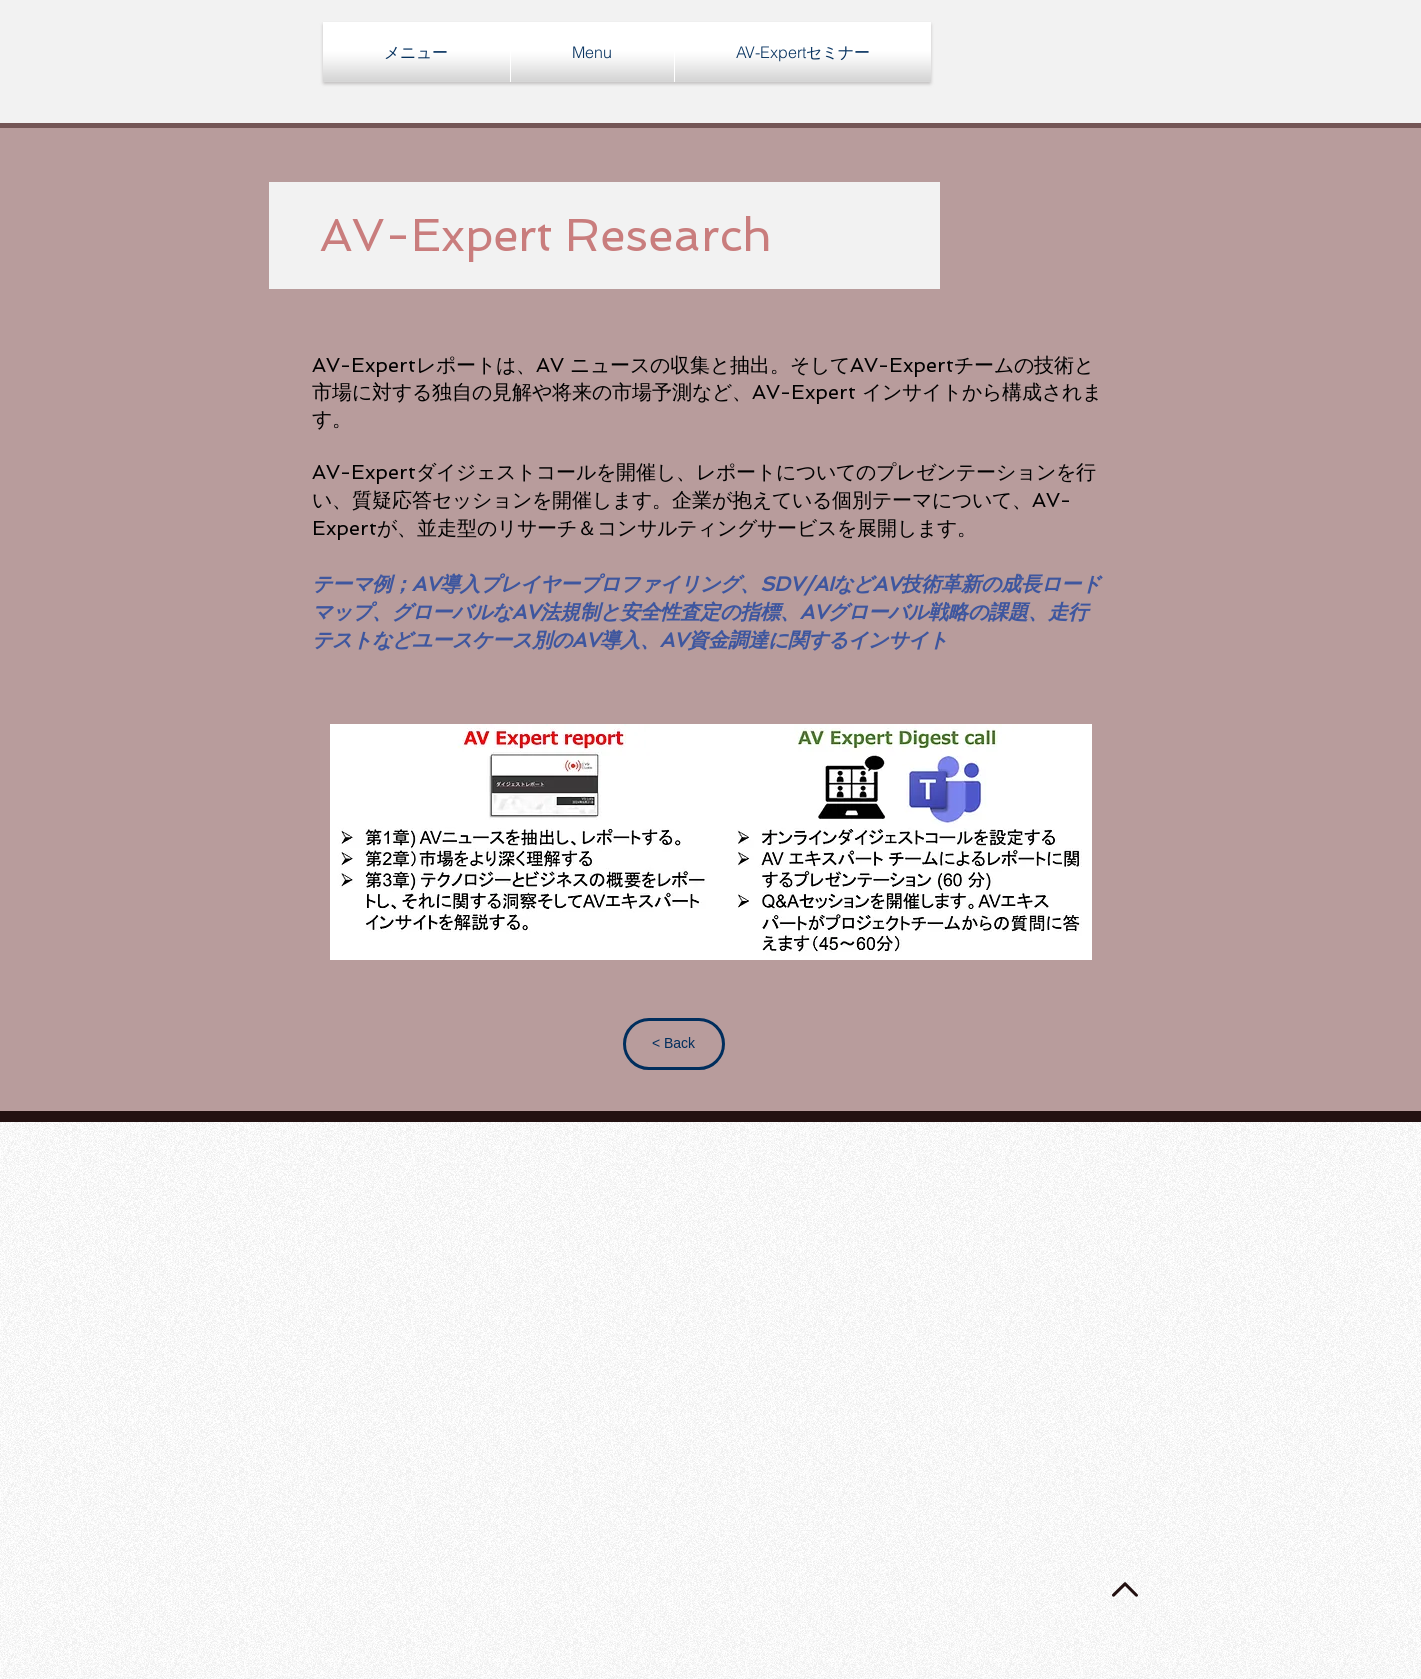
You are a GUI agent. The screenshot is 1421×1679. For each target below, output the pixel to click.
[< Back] (674, 1044)
